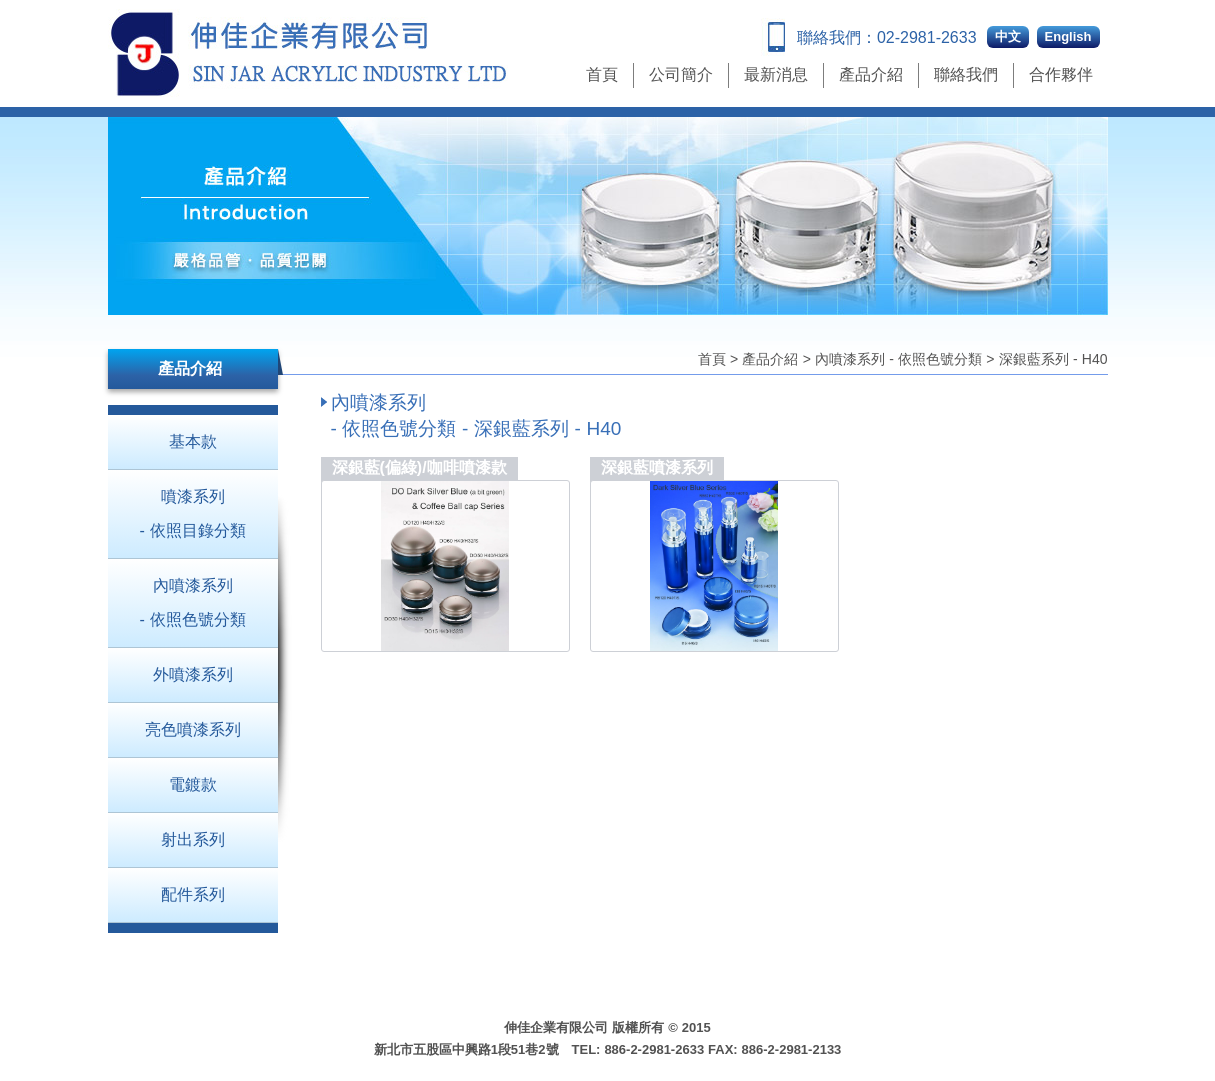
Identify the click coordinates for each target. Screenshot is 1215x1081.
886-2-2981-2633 (654, 1049)
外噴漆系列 (193, 674)
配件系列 (193, 894)
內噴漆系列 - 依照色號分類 (898, 359)
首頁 (602, 74)
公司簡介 (681, 74)
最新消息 (776, 74)
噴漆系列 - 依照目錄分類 (192, 513)
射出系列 (193, 839)
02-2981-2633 (927, 37)
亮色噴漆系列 (193, 729)
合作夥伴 (1061, 74)
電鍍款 (193, 784)
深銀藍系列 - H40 (1053, 359)
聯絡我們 (966, 74)
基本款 (193, 441)
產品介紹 (871, 74)
